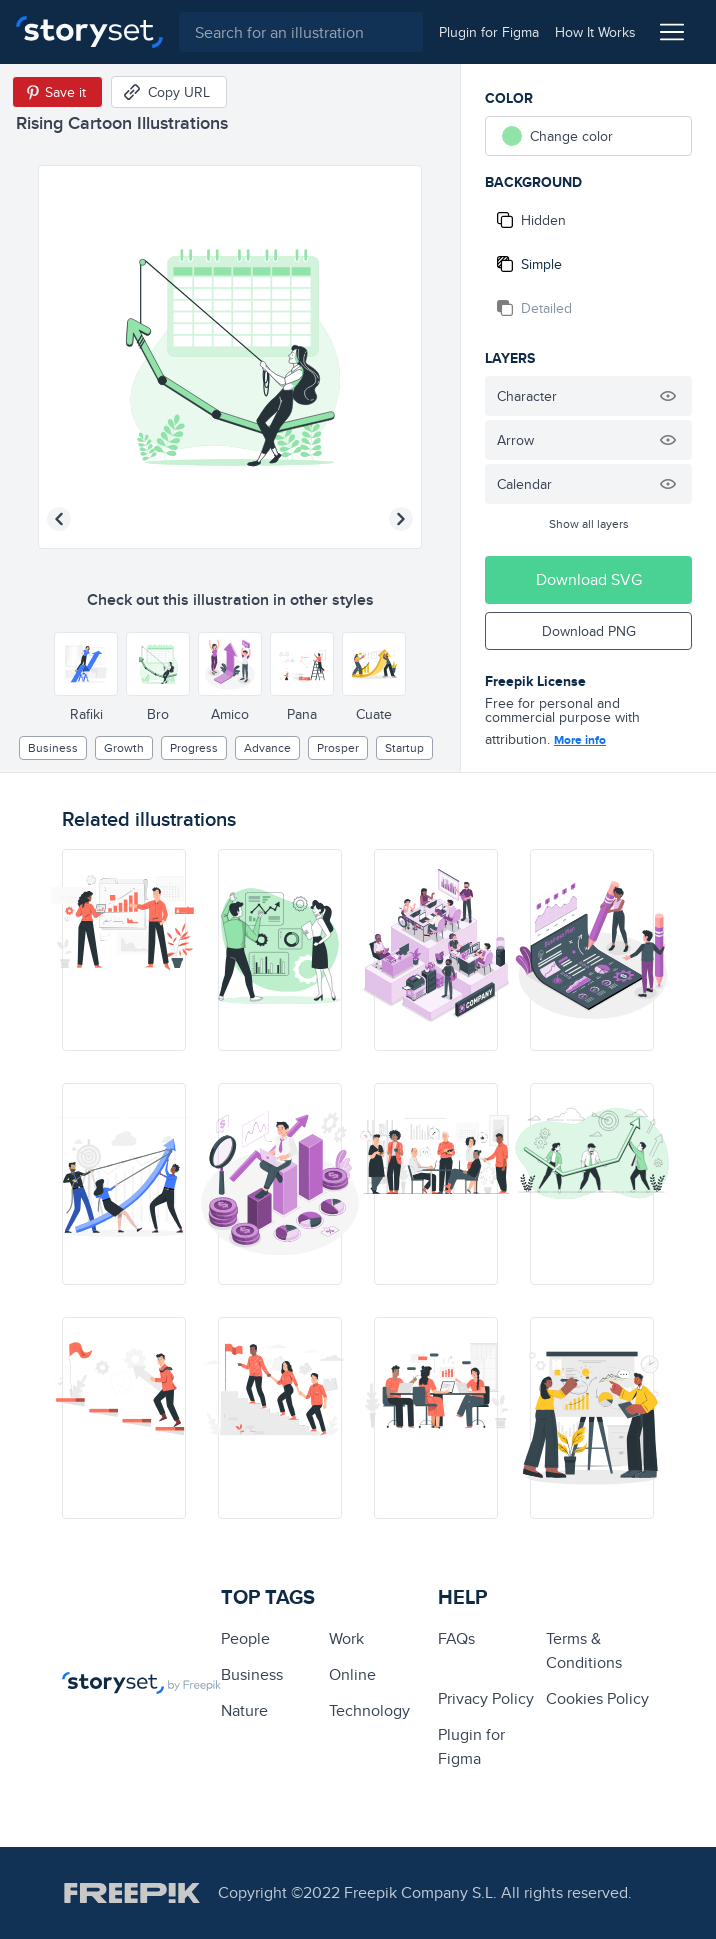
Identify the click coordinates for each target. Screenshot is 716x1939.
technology (369, 1710)
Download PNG (589, 631)
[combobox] (301, 32)
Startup (404, 747)
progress (194, 747)
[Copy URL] (169, 92)
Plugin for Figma (471, 1746)
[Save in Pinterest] (57, 92)
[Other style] (86, 664)
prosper (338, 747)
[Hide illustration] (668, 396)
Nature (244, 1710)
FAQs (456, 1638)
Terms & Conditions (584, 1650)
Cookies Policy (597, 1698)
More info (580, 740)
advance (267, 747)
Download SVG (589, 579)
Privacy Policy (486, 1698)
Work (346, 1638)
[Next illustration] (401, 519)
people (245, 1638)
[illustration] (124, 950)
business (53, 747)
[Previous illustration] (59, 519)
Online (352, 1674)
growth (124, 747)
